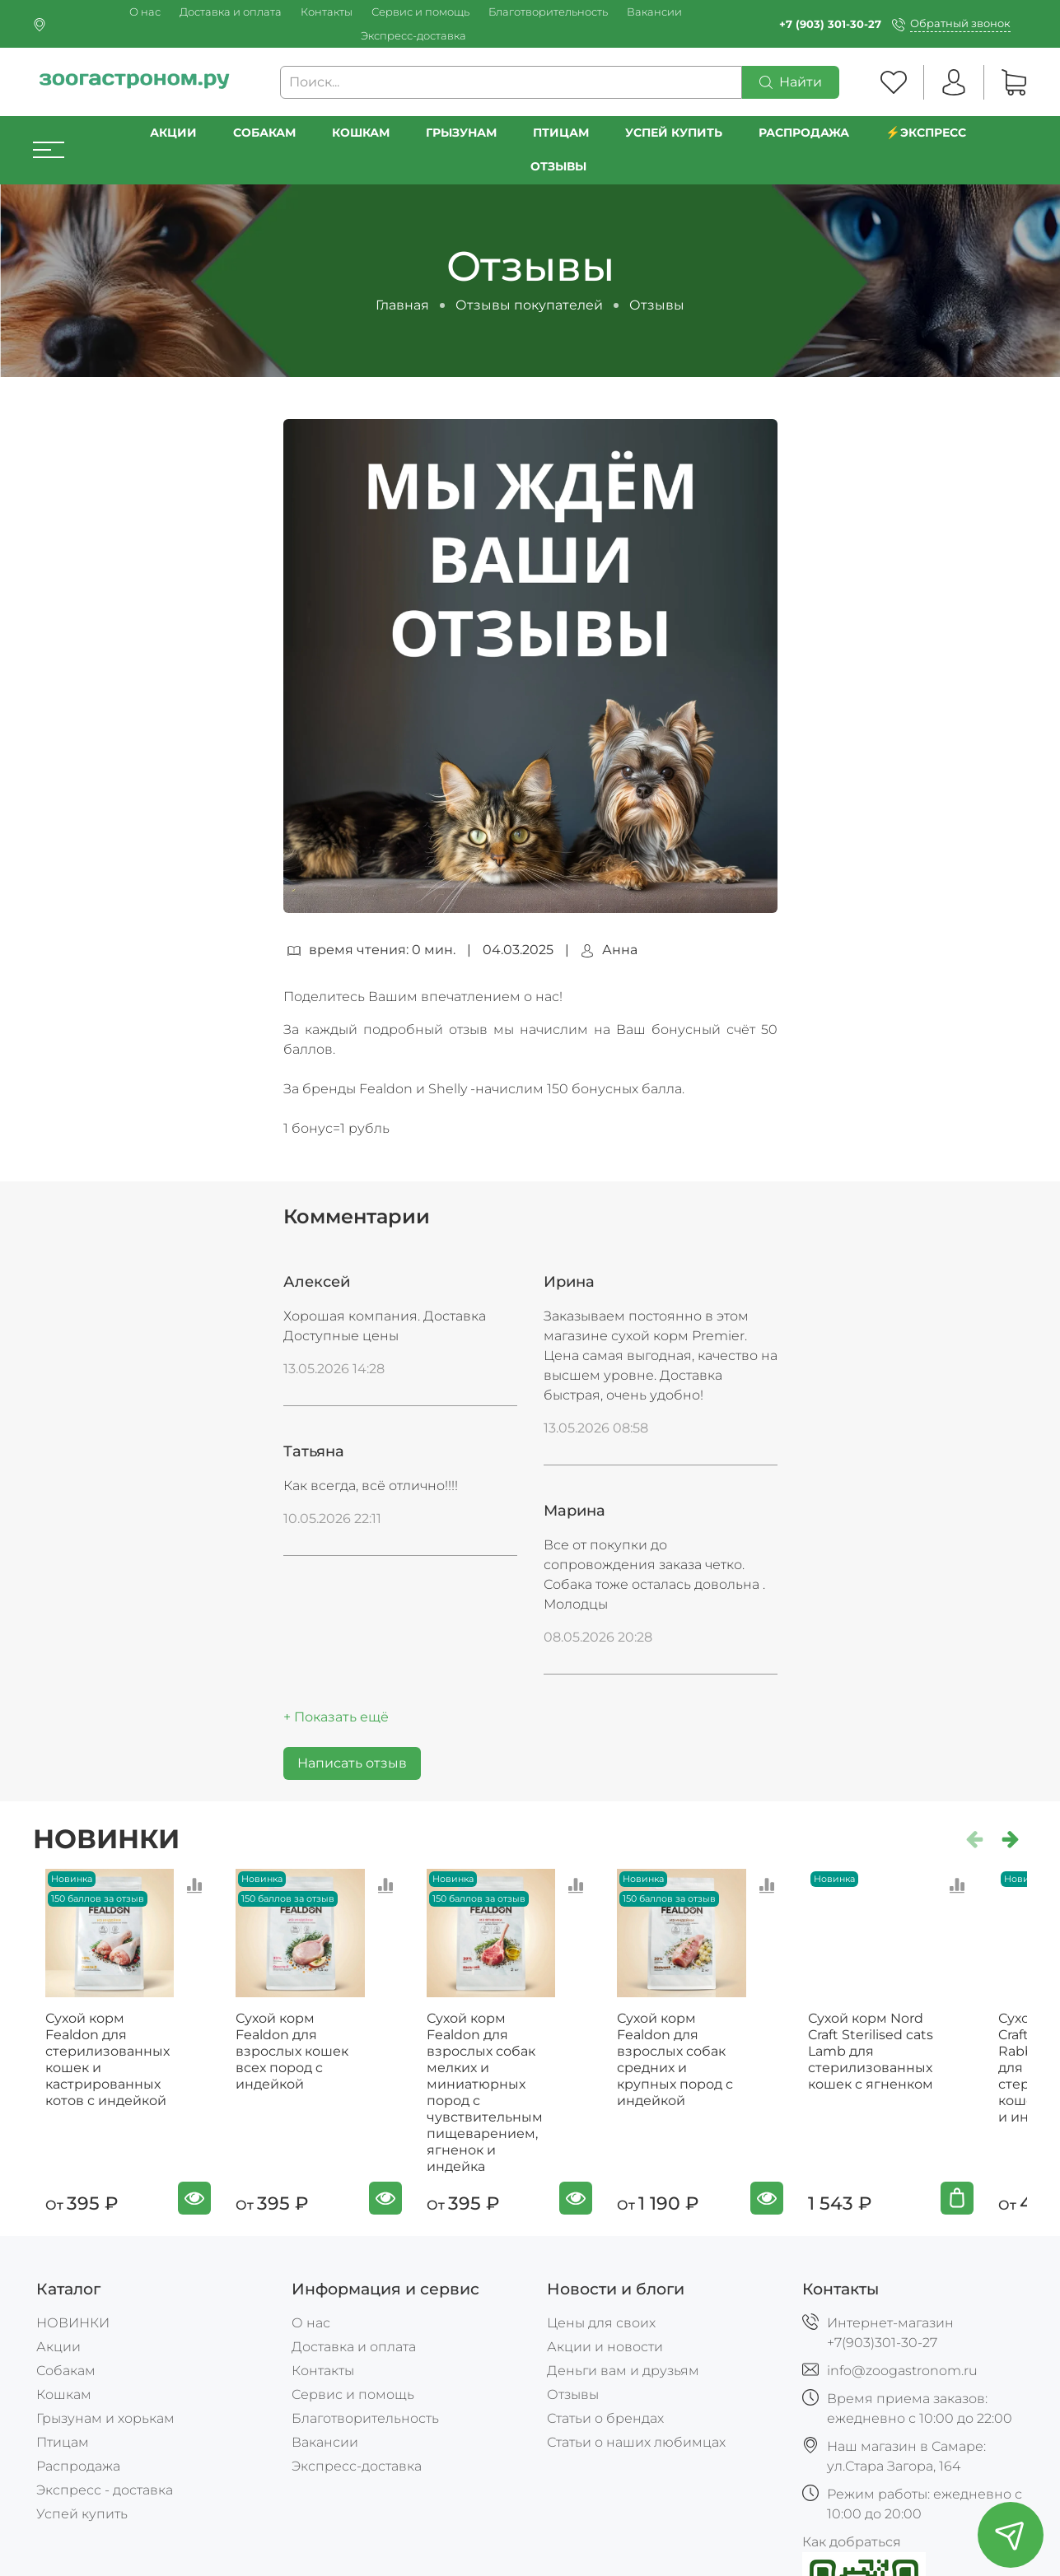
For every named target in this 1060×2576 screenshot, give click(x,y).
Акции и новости (605, 2343)
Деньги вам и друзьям (623, 2367)
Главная (402, 305)
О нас (145, 12)
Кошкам (361, 132)
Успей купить (82, 2510)
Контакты (327, 12)
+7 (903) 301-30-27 (830, 24)
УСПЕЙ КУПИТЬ (673, 132)
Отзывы (558, 166)
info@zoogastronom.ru (902, 2367)
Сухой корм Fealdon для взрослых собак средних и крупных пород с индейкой (712, 2056)
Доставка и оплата (231, 12)
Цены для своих (601, 2319)
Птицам (561, 132)
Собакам (264, 132)
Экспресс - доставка (104, 2486)
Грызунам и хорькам (105, 2415)
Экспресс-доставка (413, 36)
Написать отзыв (352, 1763)
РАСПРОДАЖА (804, 132)
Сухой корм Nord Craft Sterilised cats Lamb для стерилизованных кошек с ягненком (911, 2064)
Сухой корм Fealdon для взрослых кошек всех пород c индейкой (306, 2056)
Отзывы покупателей (529, 305)
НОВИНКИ (73, 2319)
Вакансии (654, 12)
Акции (173, 132)
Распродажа (78, 2463)
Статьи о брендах (605, 2415)
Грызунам (461, 132)
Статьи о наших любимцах (636, 2439)
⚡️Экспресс (925, 132)
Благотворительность (548, 12)
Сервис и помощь (420, 12)
